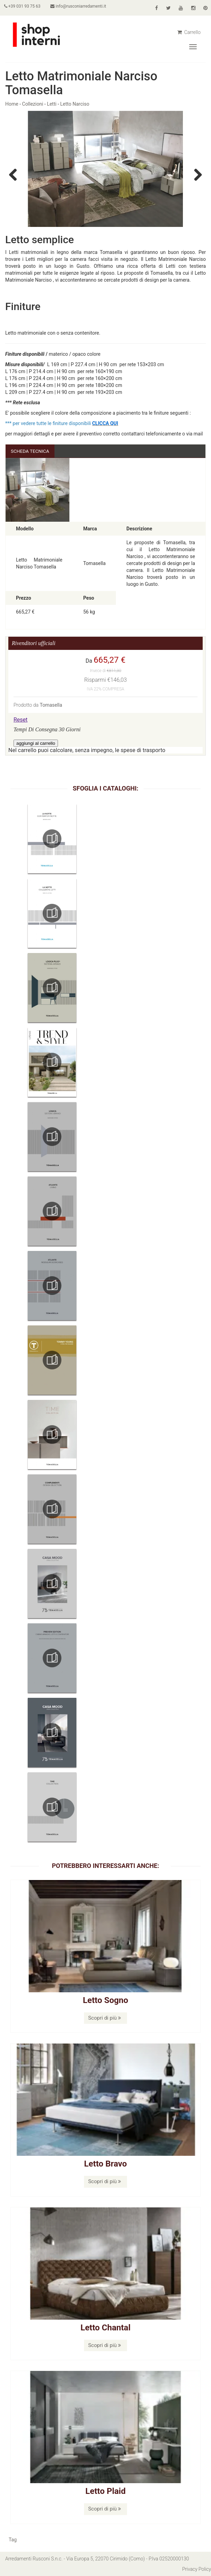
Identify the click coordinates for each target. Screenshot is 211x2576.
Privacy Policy (196, 2569)
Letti (52, 104)
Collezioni (32, 104)
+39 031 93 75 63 (23, 6)
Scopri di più (104, 2018)
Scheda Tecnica (30, 451)
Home (11, 104)
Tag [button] (13, 2539)
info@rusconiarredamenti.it (80, 6)
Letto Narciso (75, 104)
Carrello (189, 32)
